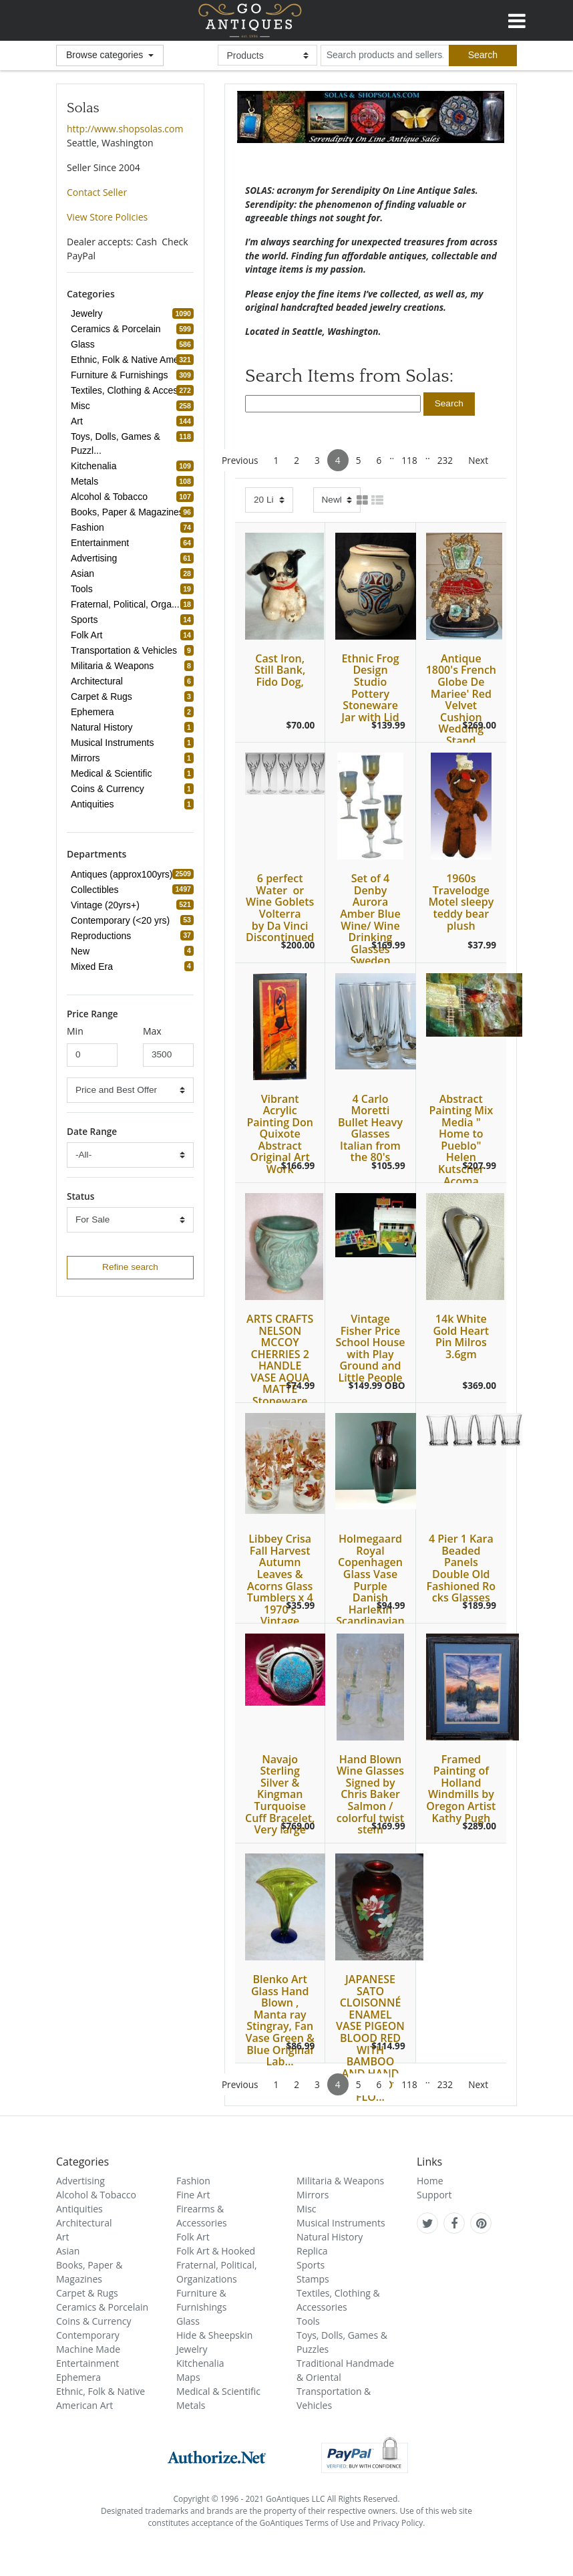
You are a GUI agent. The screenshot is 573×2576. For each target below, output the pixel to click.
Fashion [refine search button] (89, 527)
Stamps (313, 2279)
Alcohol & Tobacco (96, 2194)
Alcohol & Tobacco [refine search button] (111, 496)
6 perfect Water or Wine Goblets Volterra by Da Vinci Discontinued (280, 907)
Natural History (330, 2236)
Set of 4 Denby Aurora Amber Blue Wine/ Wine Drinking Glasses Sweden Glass (370, 925)
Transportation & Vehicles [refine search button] (126, 650)
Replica (312, 2250)
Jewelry (192, 2349)
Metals (190, 2405)
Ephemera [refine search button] (94, 711)
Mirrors (313, 2194)
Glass (188, 2321)
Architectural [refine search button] (99, 681)
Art (62, 2236)
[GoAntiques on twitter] (427, 2223)
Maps (188, 2377)
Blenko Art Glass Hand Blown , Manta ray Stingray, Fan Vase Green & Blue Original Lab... (280, 2020)
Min (75, 1031)
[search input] (333, 403)
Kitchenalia (200, 2363)
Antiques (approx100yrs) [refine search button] (124, 874)
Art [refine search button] (79, 421)
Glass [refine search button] (85, 344)
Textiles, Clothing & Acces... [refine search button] (130, 390)
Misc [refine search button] (82, 405)
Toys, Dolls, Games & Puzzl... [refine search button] (132, 443)
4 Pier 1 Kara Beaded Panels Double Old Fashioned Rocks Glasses (461, 1568)
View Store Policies (107, 217)
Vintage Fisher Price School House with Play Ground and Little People (370, 1348)
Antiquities (79, 2208)
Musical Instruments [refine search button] (114, 742)
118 (409, 460)
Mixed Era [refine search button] (94, 966)
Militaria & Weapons (340, 2180)
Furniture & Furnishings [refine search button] (121, 375)
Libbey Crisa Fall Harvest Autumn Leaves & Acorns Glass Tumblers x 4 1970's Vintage (280, 1579)
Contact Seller (97, 192)
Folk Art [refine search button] (88, 635)
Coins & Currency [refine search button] (109, 788)
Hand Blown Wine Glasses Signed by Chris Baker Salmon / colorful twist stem (370, 1794)
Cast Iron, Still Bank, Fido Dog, (279, 670)
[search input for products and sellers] (385, 55)
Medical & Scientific (218, 2391)
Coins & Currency (94, 2321)
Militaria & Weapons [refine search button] (114, 665)
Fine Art (193, 2194)
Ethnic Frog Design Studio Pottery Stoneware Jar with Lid (370, 688)
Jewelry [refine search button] (88, 313)
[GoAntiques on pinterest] (481, 2223)
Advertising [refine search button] (96, 558)
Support (434, 2194)
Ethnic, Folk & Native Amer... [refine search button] (132, 359)
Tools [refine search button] (84, 589)
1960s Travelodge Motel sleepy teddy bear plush (461, 901)
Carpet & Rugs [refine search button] (103, 696)
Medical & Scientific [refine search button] (113, 773)
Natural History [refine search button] (104, 727)
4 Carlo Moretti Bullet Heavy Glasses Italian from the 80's (370, 1128)
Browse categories (106, 54)
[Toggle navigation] (517, 18)
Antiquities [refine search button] (94, 804)
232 (445, 460)
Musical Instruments (341, 2222)
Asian (67, 2250)
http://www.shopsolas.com (125, 128)
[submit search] (483, 55)
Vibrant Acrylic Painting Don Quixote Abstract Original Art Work (279, 1134)
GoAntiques (250, 20)
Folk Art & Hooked (215, 2250)
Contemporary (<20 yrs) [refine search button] (122, 920)
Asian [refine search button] (84, 573)
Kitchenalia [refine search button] (96, 466)
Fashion (193, 2180)
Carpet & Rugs (87, 2293)
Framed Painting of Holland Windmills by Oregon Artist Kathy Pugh (461, 1788)
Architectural (84, 2222)
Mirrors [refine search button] (87, 758)
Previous (240, 460)
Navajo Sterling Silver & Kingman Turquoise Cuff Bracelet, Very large (280, 1794)
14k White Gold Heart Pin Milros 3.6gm (461, 1336)
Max (152, 1031)
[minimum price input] (92, 1055)
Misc (307, 2208)
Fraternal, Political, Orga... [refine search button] (127, 604)
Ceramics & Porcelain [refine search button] (118, 329)
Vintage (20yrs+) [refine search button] (107, 905)
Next (478, 460)
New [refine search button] (82, 951)
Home (430, 2180)
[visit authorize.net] (217, 2454)
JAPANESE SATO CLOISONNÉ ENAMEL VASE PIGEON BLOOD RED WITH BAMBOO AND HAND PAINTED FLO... (370, 2038)
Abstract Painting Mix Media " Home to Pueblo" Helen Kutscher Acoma (461, 1139)
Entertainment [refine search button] (102, 542)
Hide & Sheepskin (214, 2335)
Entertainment (87, 2363)
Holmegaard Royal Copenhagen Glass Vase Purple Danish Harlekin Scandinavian (370, 1579)
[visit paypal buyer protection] (365, 2454)
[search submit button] (449, 404)
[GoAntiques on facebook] (454, 2223)
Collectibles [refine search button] (97, 889)
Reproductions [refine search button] (103, 935)
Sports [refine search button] (86, 619)
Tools (308, 2321)
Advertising (80, 2180)
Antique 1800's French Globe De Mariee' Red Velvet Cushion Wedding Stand (461, 699)
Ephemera (78, 2377)
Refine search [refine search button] (130, 1267)
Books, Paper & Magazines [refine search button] (129, 512)
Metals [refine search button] (86, 481)
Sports (311, 2265)
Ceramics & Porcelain (102, 2307)
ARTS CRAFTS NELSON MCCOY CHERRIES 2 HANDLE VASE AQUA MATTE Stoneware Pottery (279, 1365)
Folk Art (193, 2236)
